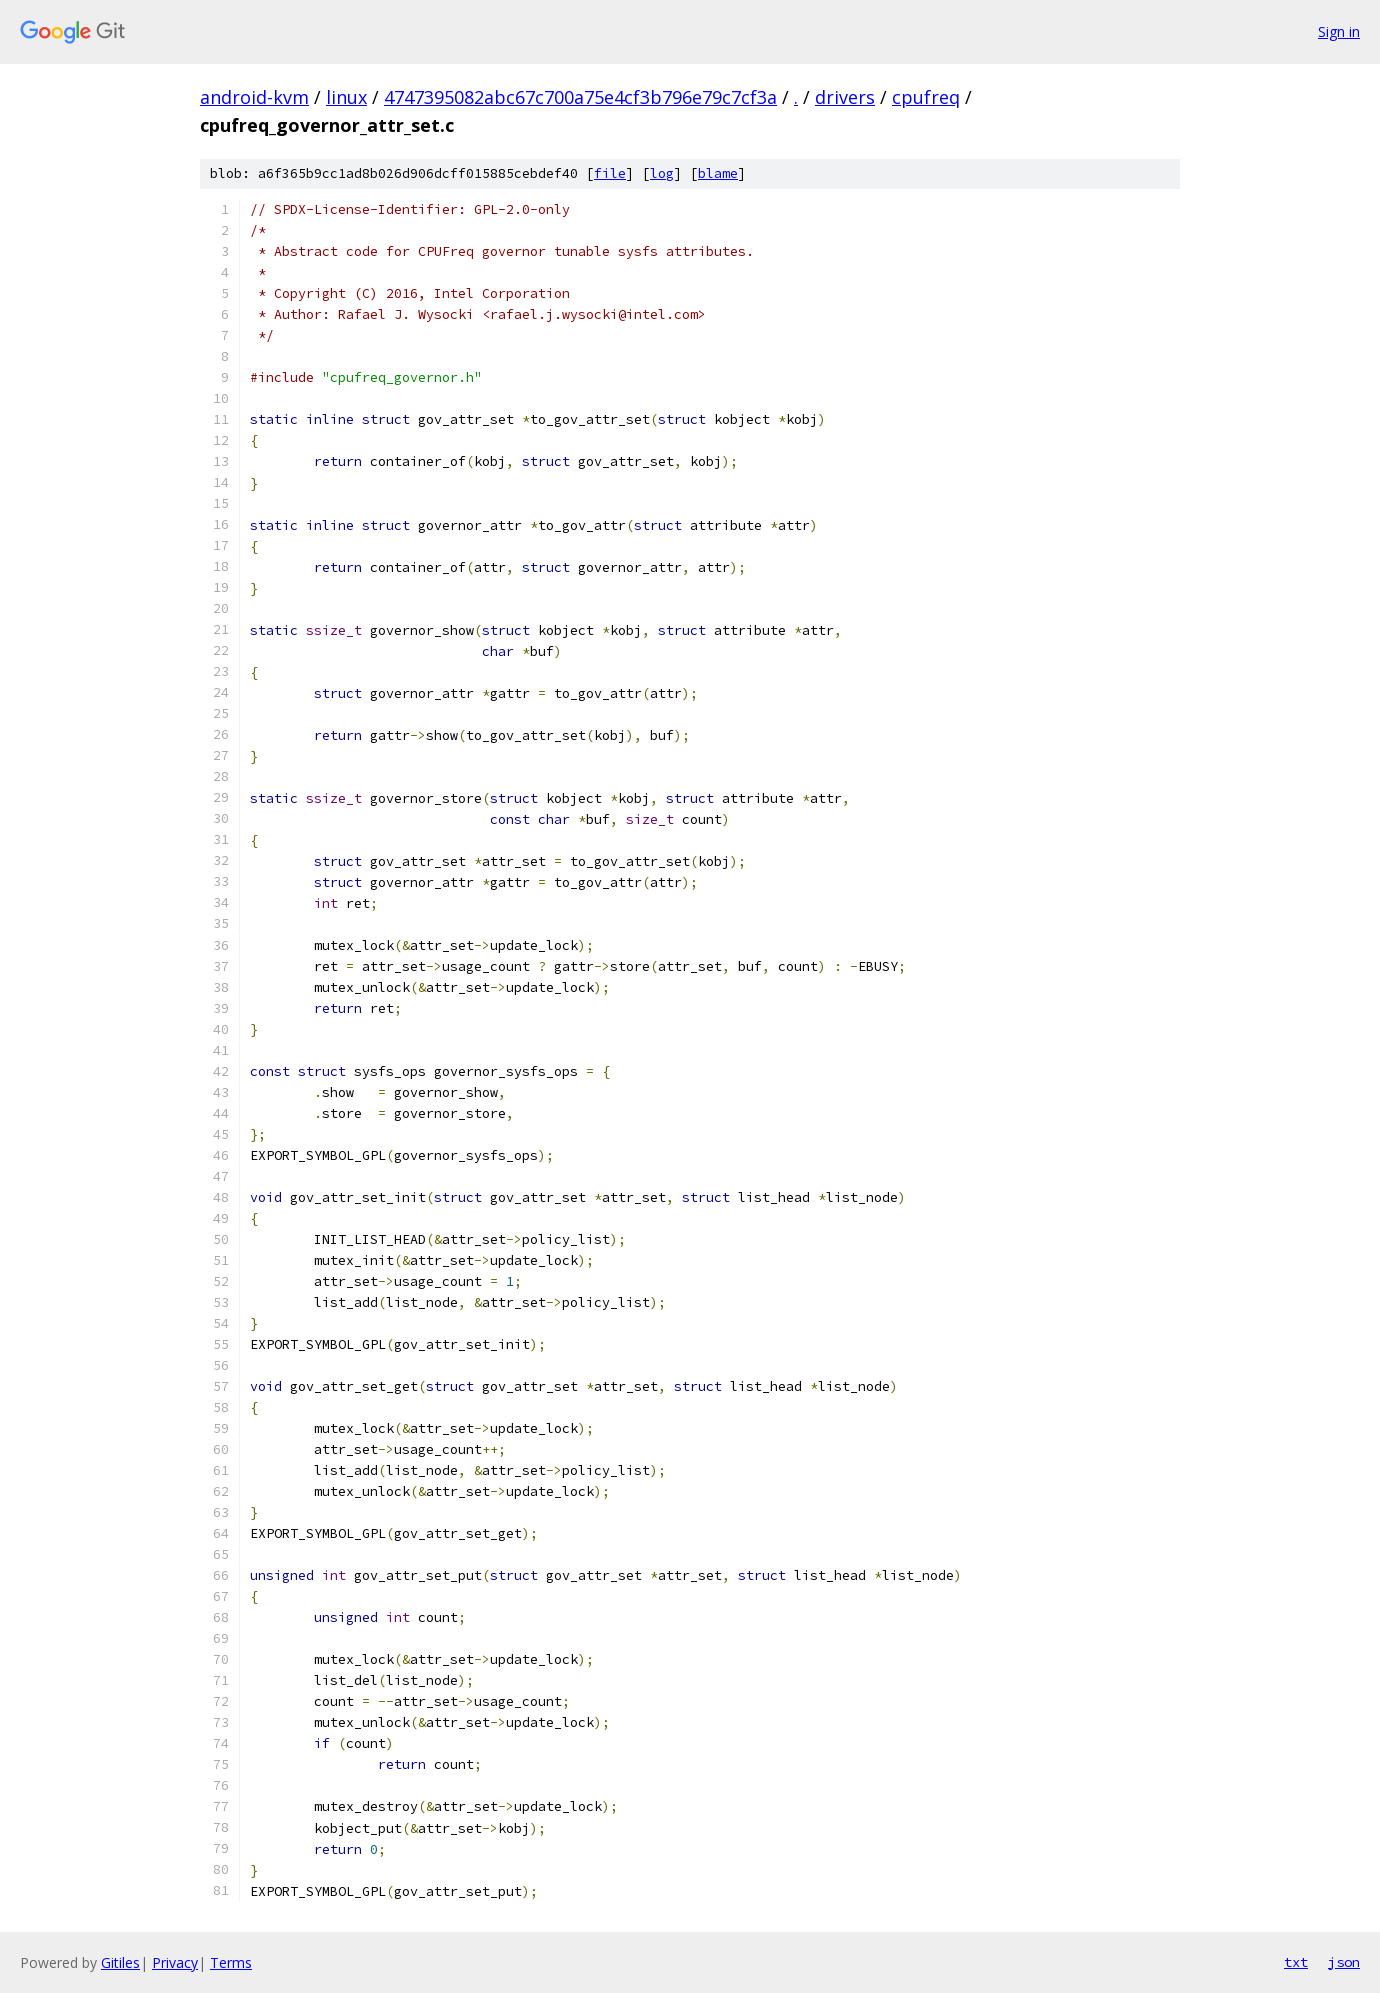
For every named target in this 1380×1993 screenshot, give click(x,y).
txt (1296, 1962)
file (610, 173)
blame (718, 173)
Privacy (175, 1962)
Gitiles (120, 1962)
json (1344, 1962)
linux (346, 97)
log (662, 173)
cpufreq (926, 97)
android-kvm (254, 97)
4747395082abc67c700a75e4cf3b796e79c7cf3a (580, 97)
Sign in (1339, 31)
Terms (231, 1962)
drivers (845, 97)
